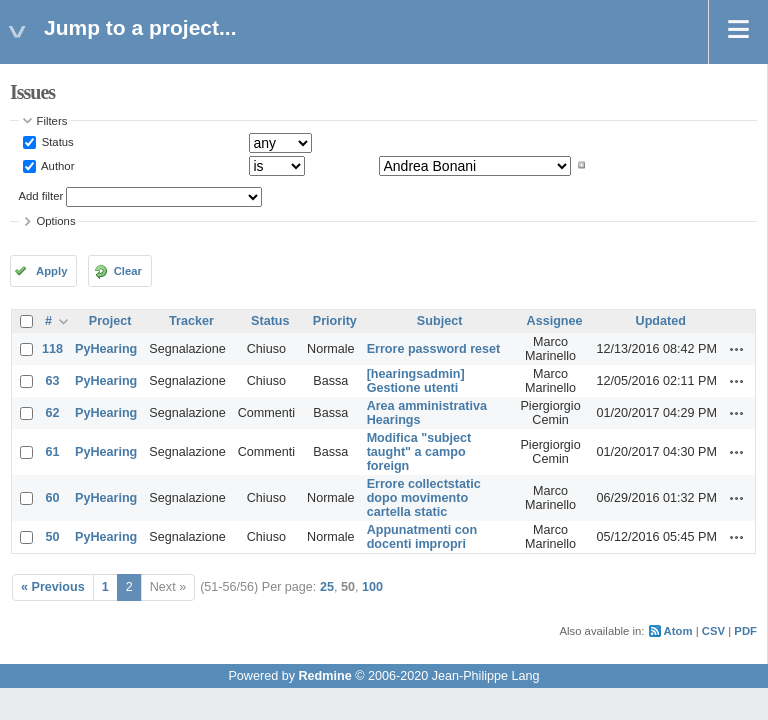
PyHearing (106, 349)
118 (52, 349)
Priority (335, 321)
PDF (745, 631)
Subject (440, 321)
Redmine (324, 676)
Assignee (555, 321)
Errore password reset (434, 349)
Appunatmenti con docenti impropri (422, 537)
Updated (661, 321)
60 (53, 498)
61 (53, 452)
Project (110, 321)
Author (57, 165)
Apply (51, 271)
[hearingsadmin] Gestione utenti (416, 381)
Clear (128, 271)
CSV (713, 631)
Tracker (191, 321)
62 (53, 413)
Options (56, 221)
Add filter (41, 196)
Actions (737, 349)
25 (327, 587)
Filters (52, 121)
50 (53, 537)
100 (372, 587)
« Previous (53, 587)
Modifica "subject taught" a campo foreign (419, 452)
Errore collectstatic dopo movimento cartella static (424, 498)
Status (56, 142)
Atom (678, 631)
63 (53, 381)
